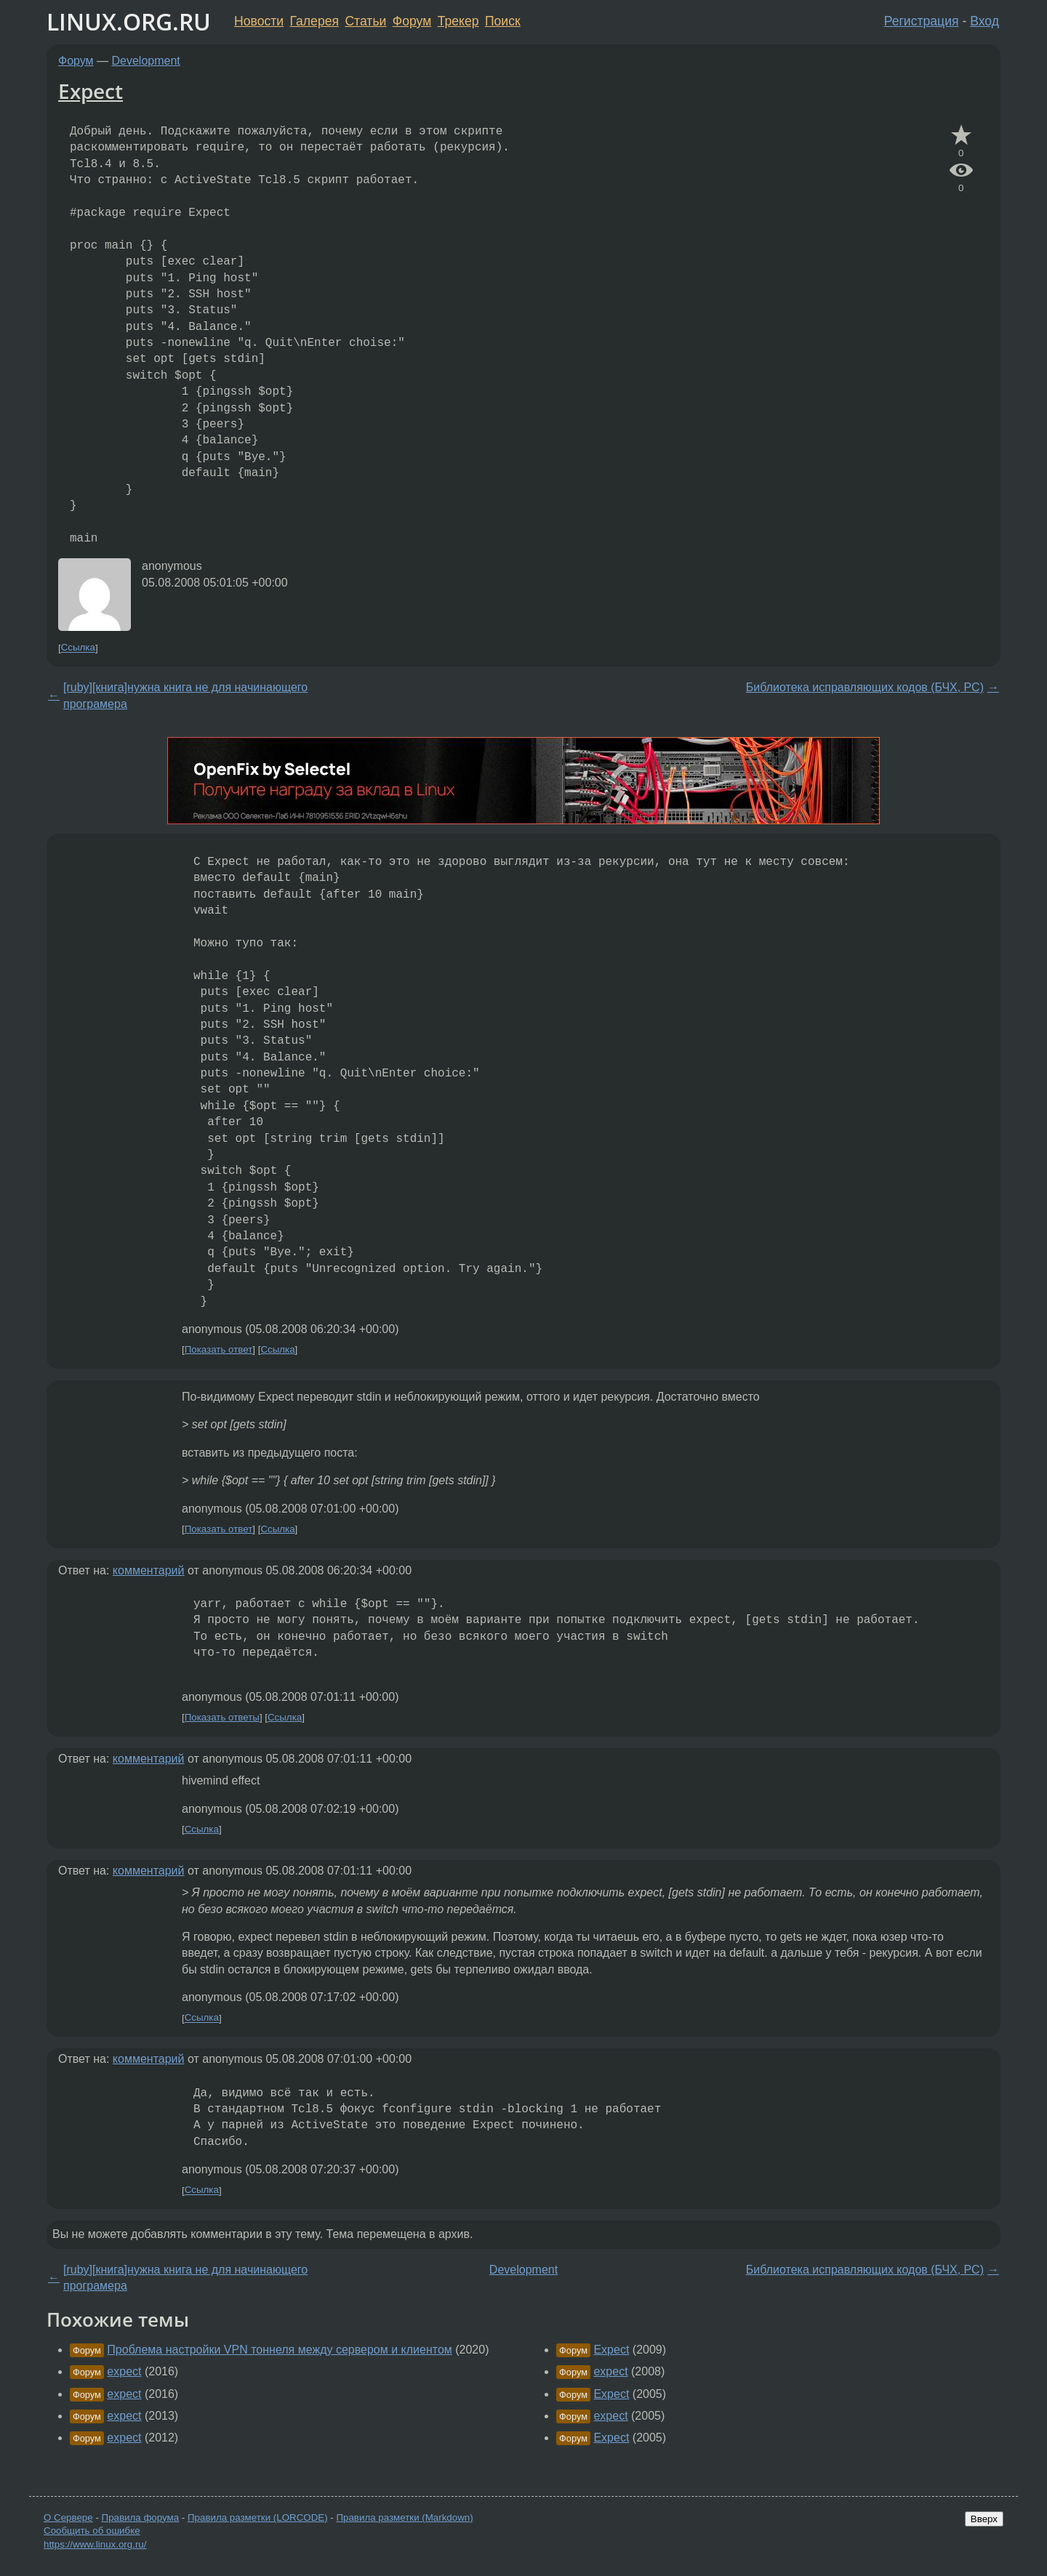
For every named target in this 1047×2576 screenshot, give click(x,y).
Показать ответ (219, 1349)
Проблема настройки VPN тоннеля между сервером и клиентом (279, 2349)
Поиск (503, 21)
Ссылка (78, 648)
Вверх (984, 2518)
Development (146, 61)
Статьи (365, 21)
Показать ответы (222, 1717)
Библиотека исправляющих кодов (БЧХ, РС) (865, 687)
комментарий (149, 1570)
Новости (259, 21)
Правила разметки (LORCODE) (258, 2517)
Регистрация (921, 21)
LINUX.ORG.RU (129, 21)
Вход (984, 21)
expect (124, 2371)
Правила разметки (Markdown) (404, 2517)
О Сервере (68, 2517)
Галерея (314, 21)
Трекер (458, 21)
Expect (90, 91)
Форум (412, 21)
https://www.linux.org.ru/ (95, 2544)
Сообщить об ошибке (92, 2530)
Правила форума (141, 2517)
